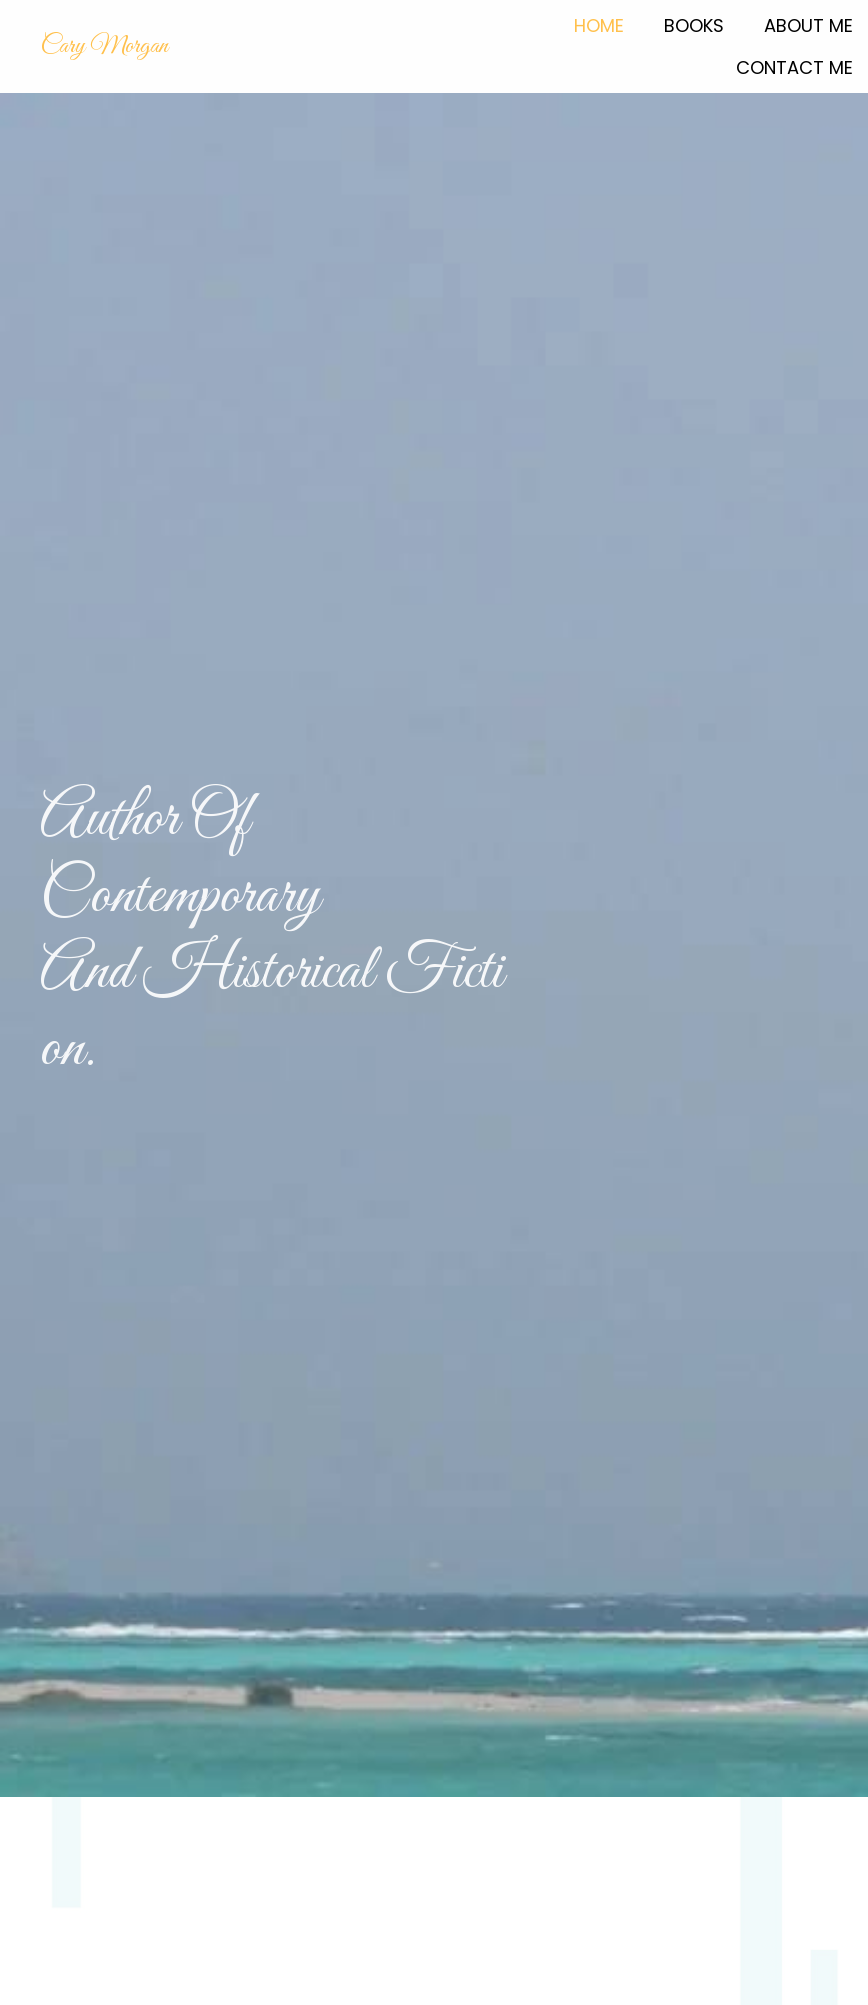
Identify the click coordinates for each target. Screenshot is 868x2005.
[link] (599, 23)
